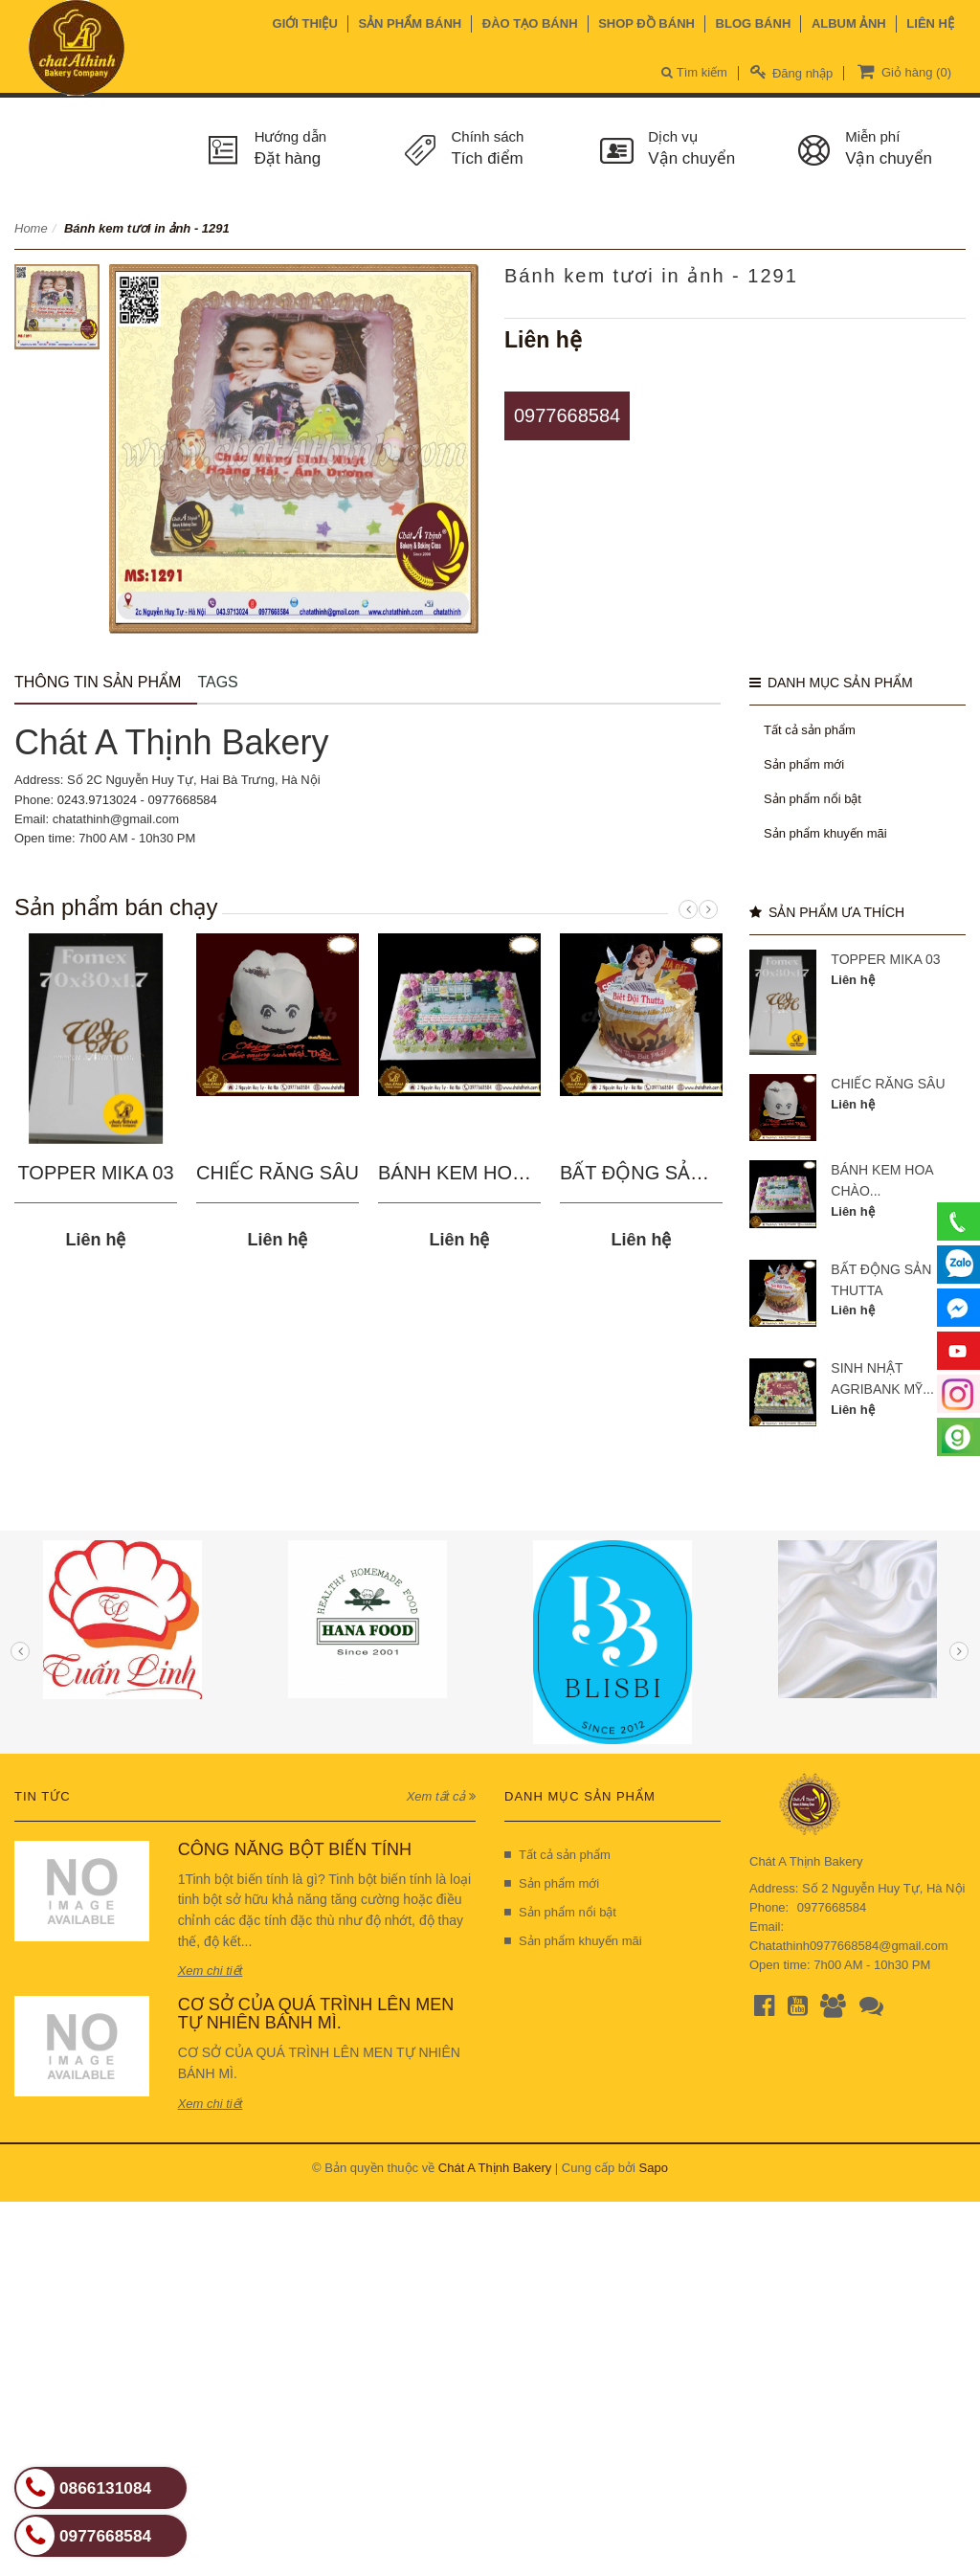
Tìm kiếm (694, 72)
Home (31, 228)
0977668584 (567, 415)
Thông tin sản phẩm (97, 682)
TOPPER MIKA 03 (95, 1172)
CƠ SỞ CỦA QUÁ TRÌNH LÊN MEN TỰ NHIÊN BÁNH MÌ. (316, 2014)
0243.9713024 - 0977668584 (137, 800)
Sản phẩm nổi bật (812, 799)
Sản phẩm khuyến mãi (825, 833)
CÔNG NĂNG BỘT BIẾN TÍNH (295, 1849)
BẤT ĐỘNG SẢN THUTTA (671, 1172)
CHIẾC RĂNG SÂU (277, 1172)
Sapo (653, 2168)
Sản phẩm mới (804, 764)
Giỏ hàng (902, 70)
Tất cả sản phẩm (810, 730)
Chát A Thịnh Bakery (494, 2168)
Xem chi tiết (210, 1970)
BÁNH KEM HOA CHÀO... (489, 1172)
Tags (217, 682)
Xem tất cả (441, 1796)
